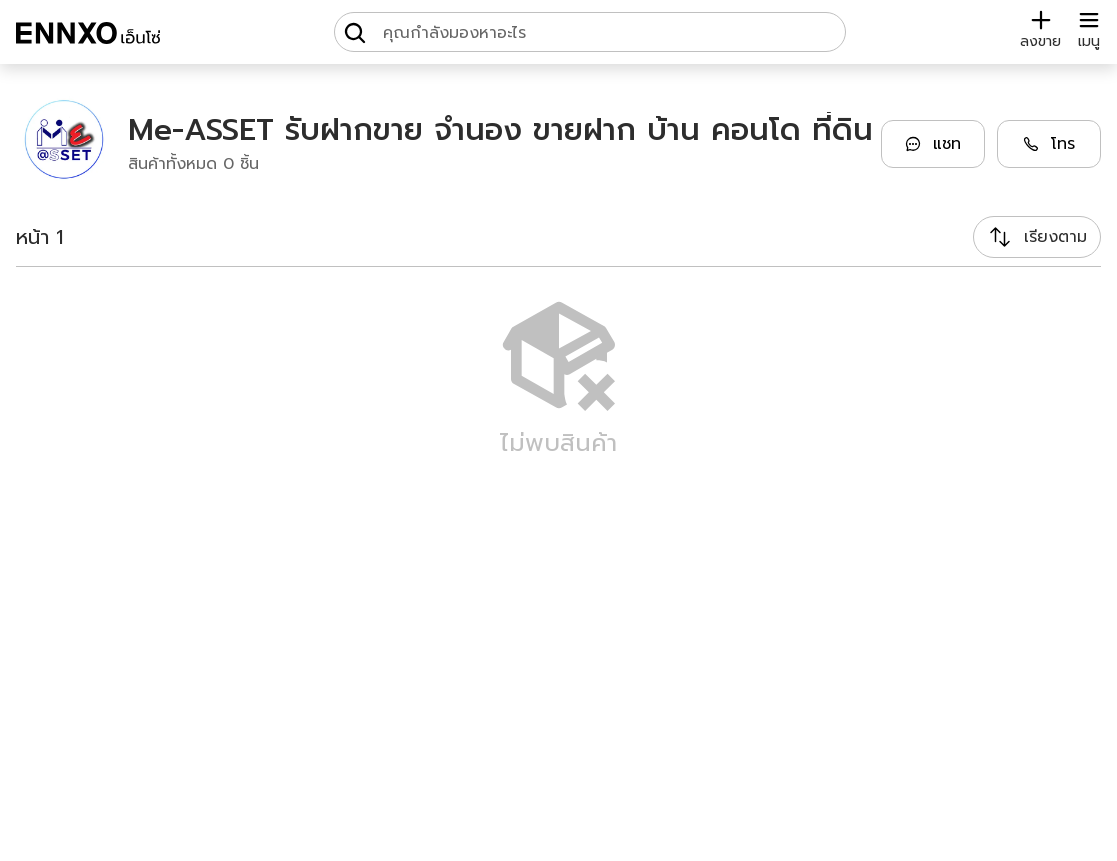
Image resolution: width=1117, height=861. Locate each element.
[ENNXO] (88, 36)
